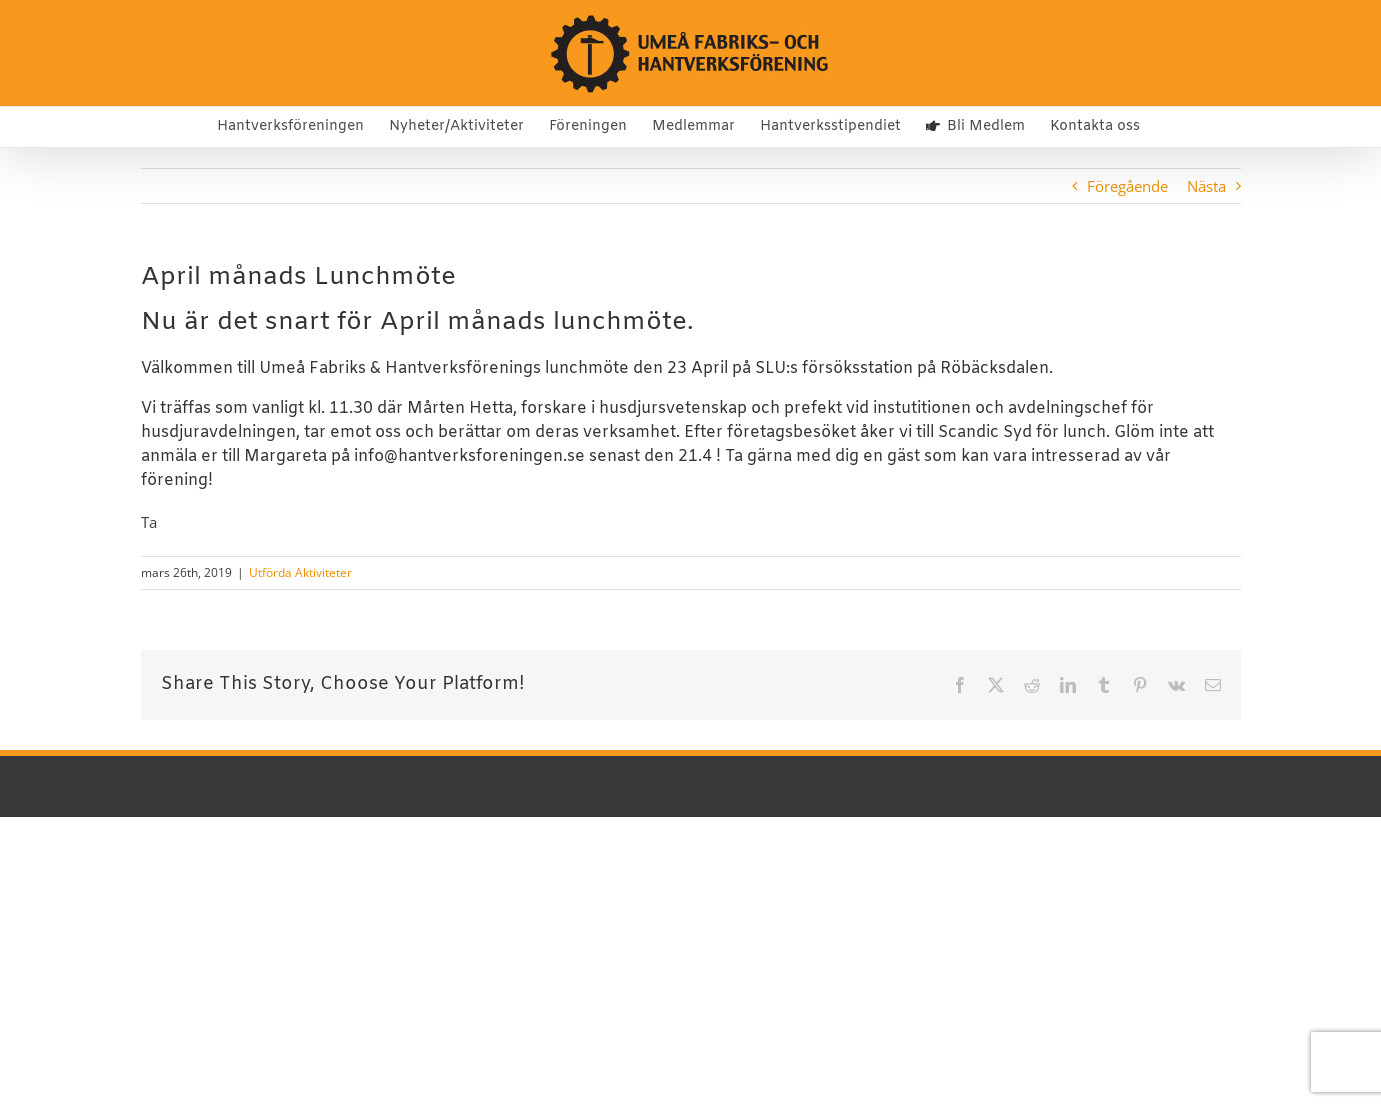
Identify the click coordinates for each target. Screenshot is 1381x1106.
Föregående (1127, 186)
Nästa (1206, 186)
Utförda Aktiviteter (300, 572)
